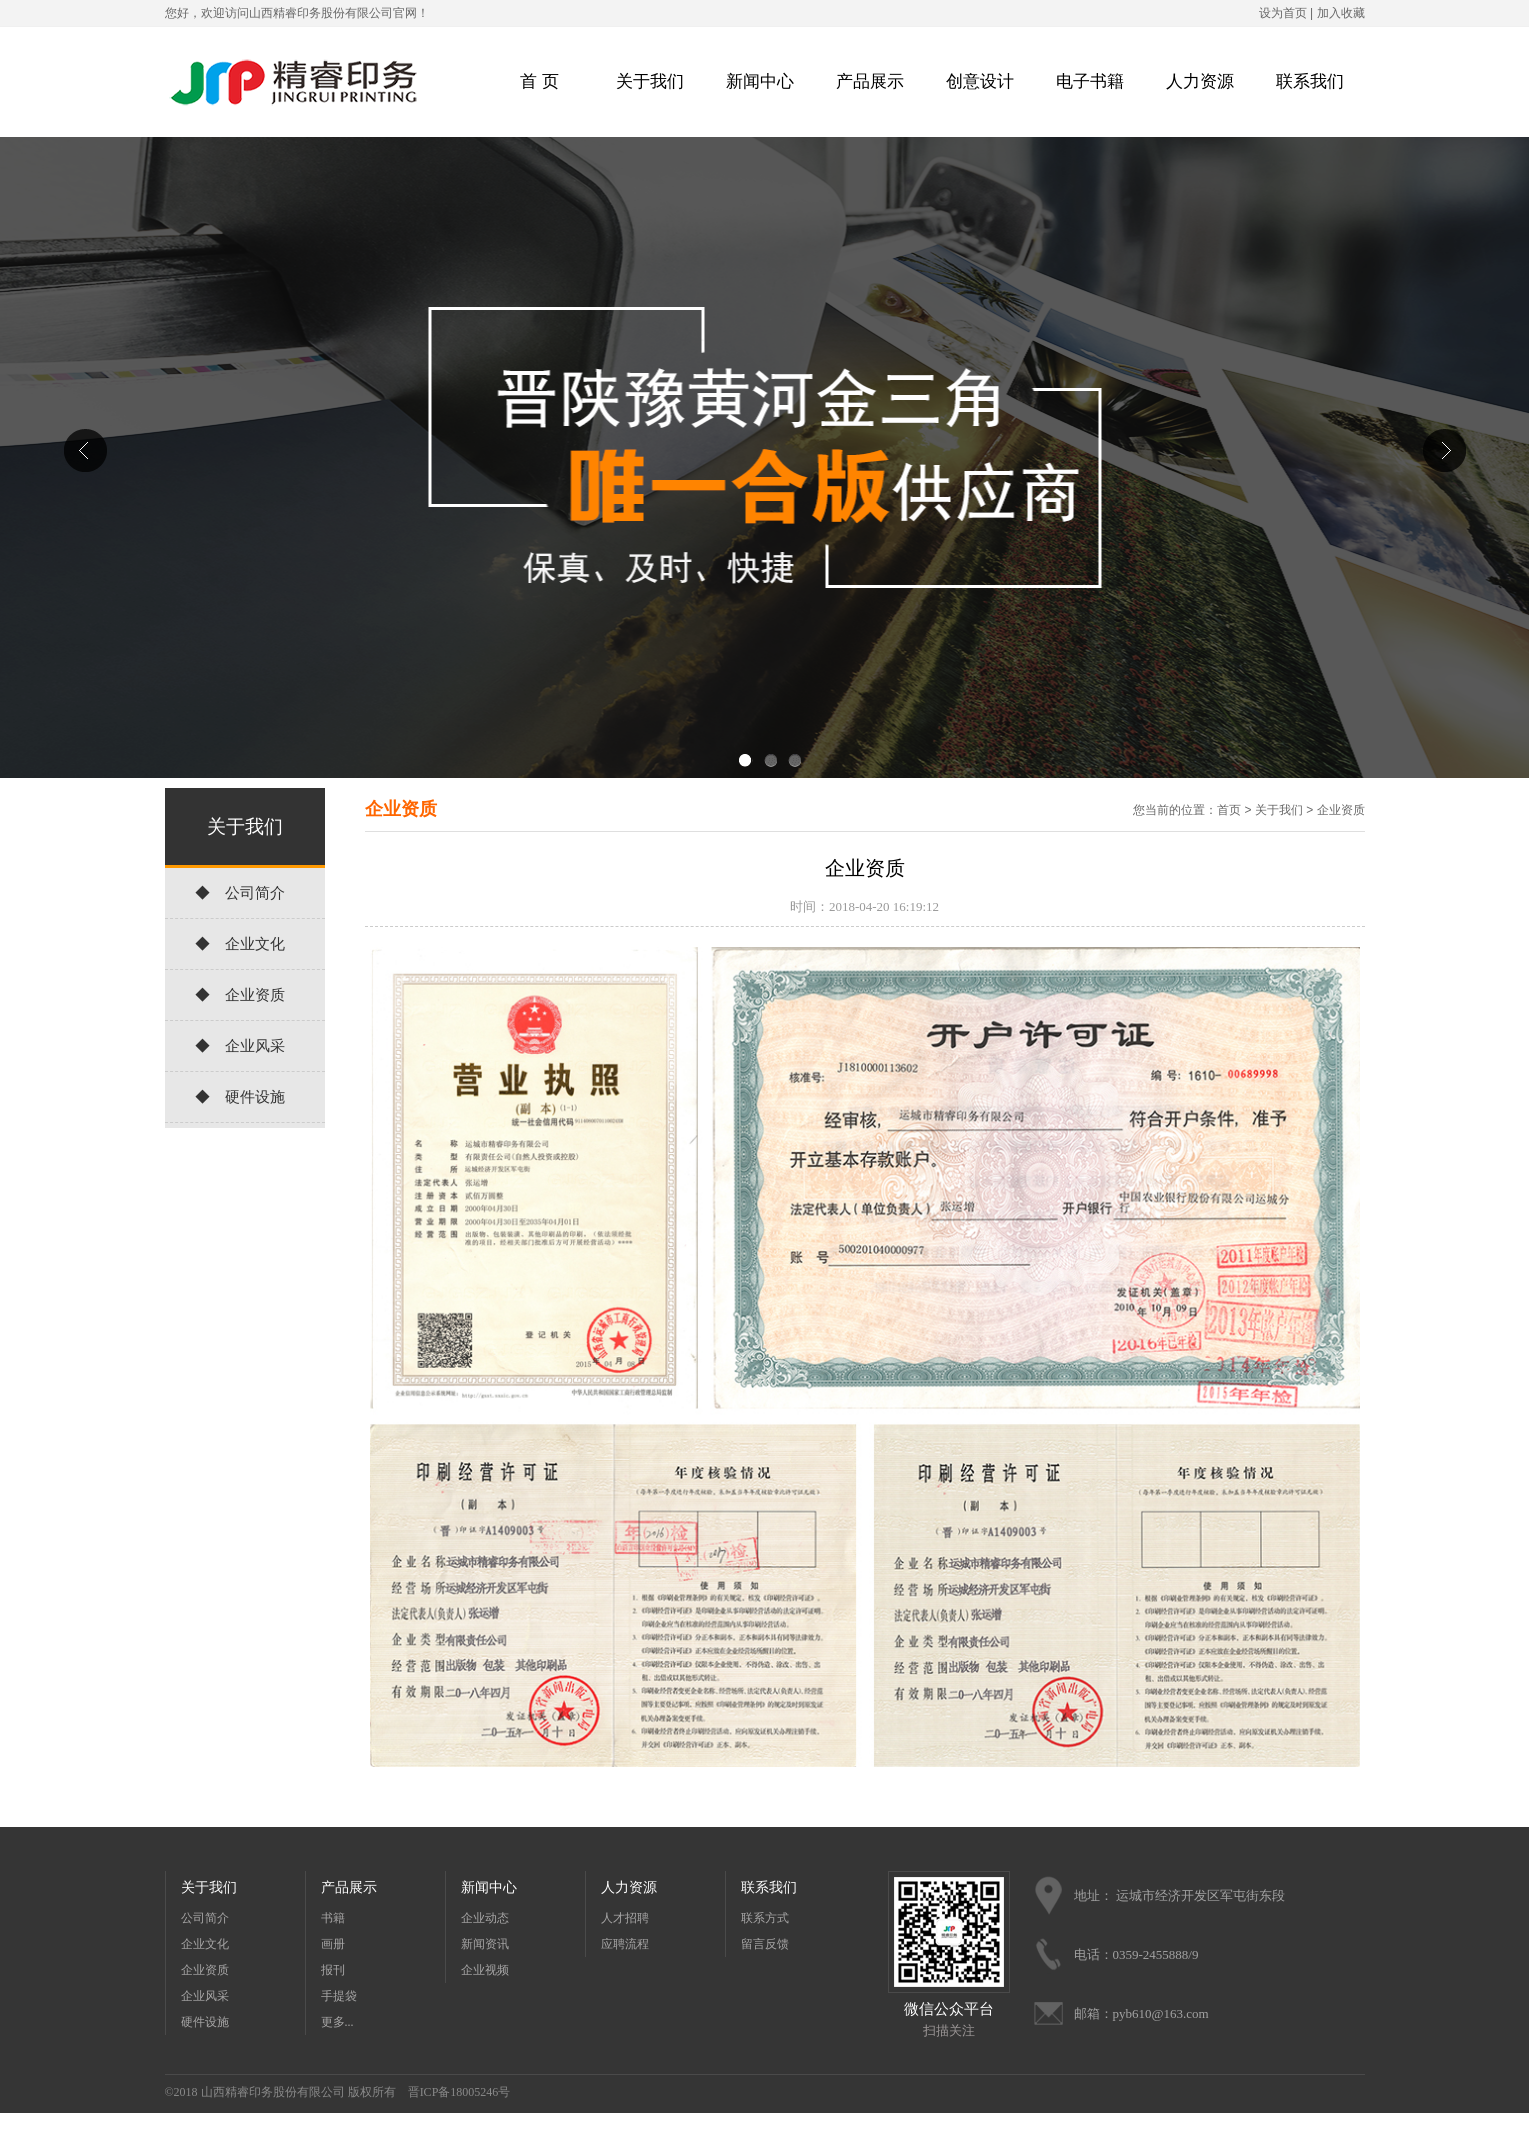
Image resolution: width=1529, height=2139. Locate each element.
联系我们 (1310, 81)
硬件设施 (205, 2022)
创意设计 (980, 81)
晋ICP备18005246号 (459, 2092)
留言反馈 (765, 1944)
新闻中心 (760, 81)
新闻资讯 (485, 1944)
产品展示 (870, 81)
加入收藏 (1341, 13)
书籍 (333, 1918)
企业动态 (485, 1918)
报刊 (333, 1970)
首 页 (539, 81)
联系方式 (765, 1918)
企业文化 (205, 1944)
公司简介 (205, 1918)
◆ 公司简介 (240, 893)
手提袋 (339, 1996)
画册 (333, 1944)
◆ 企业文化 (240, 944)
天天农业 (739, 2126)
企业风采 (205, 1996)
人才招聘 (625, 1918)
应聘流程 (625, 1944)
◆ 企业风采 (240, 1046)
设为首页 (1283, 13)
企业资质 (1341, 810)
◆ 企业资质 (240, 995)
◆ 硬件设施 (240, 1097)
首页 (1229, 810)
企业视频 (485, 1970)
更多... (337, 2022)
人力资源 (1200, 81)
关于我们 (650, 81)
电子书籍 (1090, 81)
